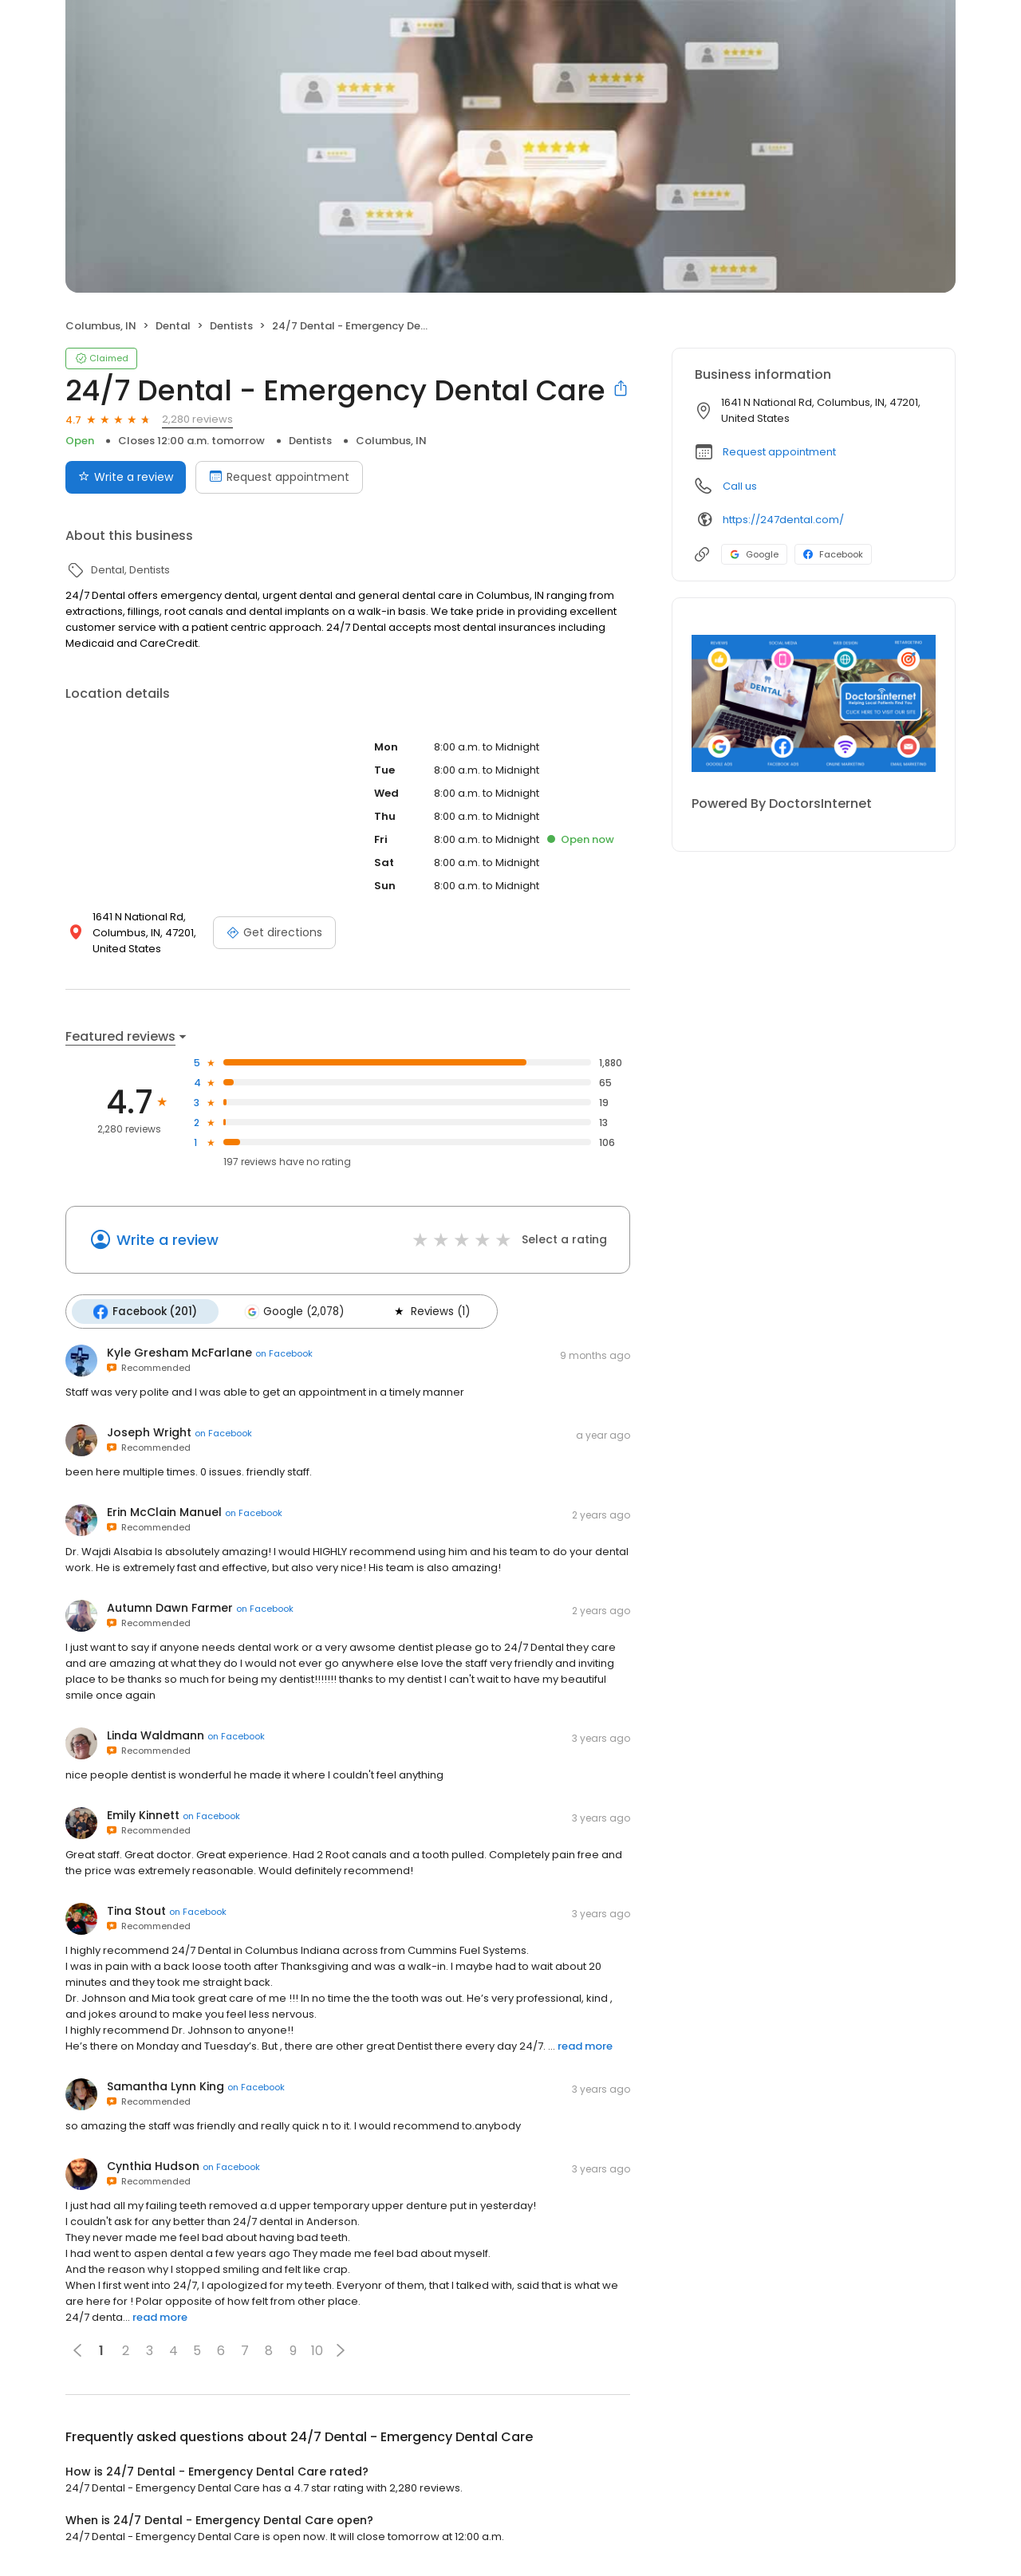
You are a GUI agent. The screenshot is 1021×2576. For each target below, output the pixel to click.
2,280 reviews (197, 419)
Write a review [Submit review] (125, 477)
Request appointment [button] (779, 451)
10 (317, 2350)
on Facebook (284, 1352)
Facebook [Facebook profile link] (833, 554)
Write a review (167, 1240)
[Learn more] (814, 703)
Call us (740, 486)
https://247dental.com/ (783, 519)
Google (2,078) (292, 1311)
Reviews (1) (427, 1311)
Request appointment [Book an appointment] (279, 477)
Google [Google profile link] (754, 554)
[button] (340, 2349)
